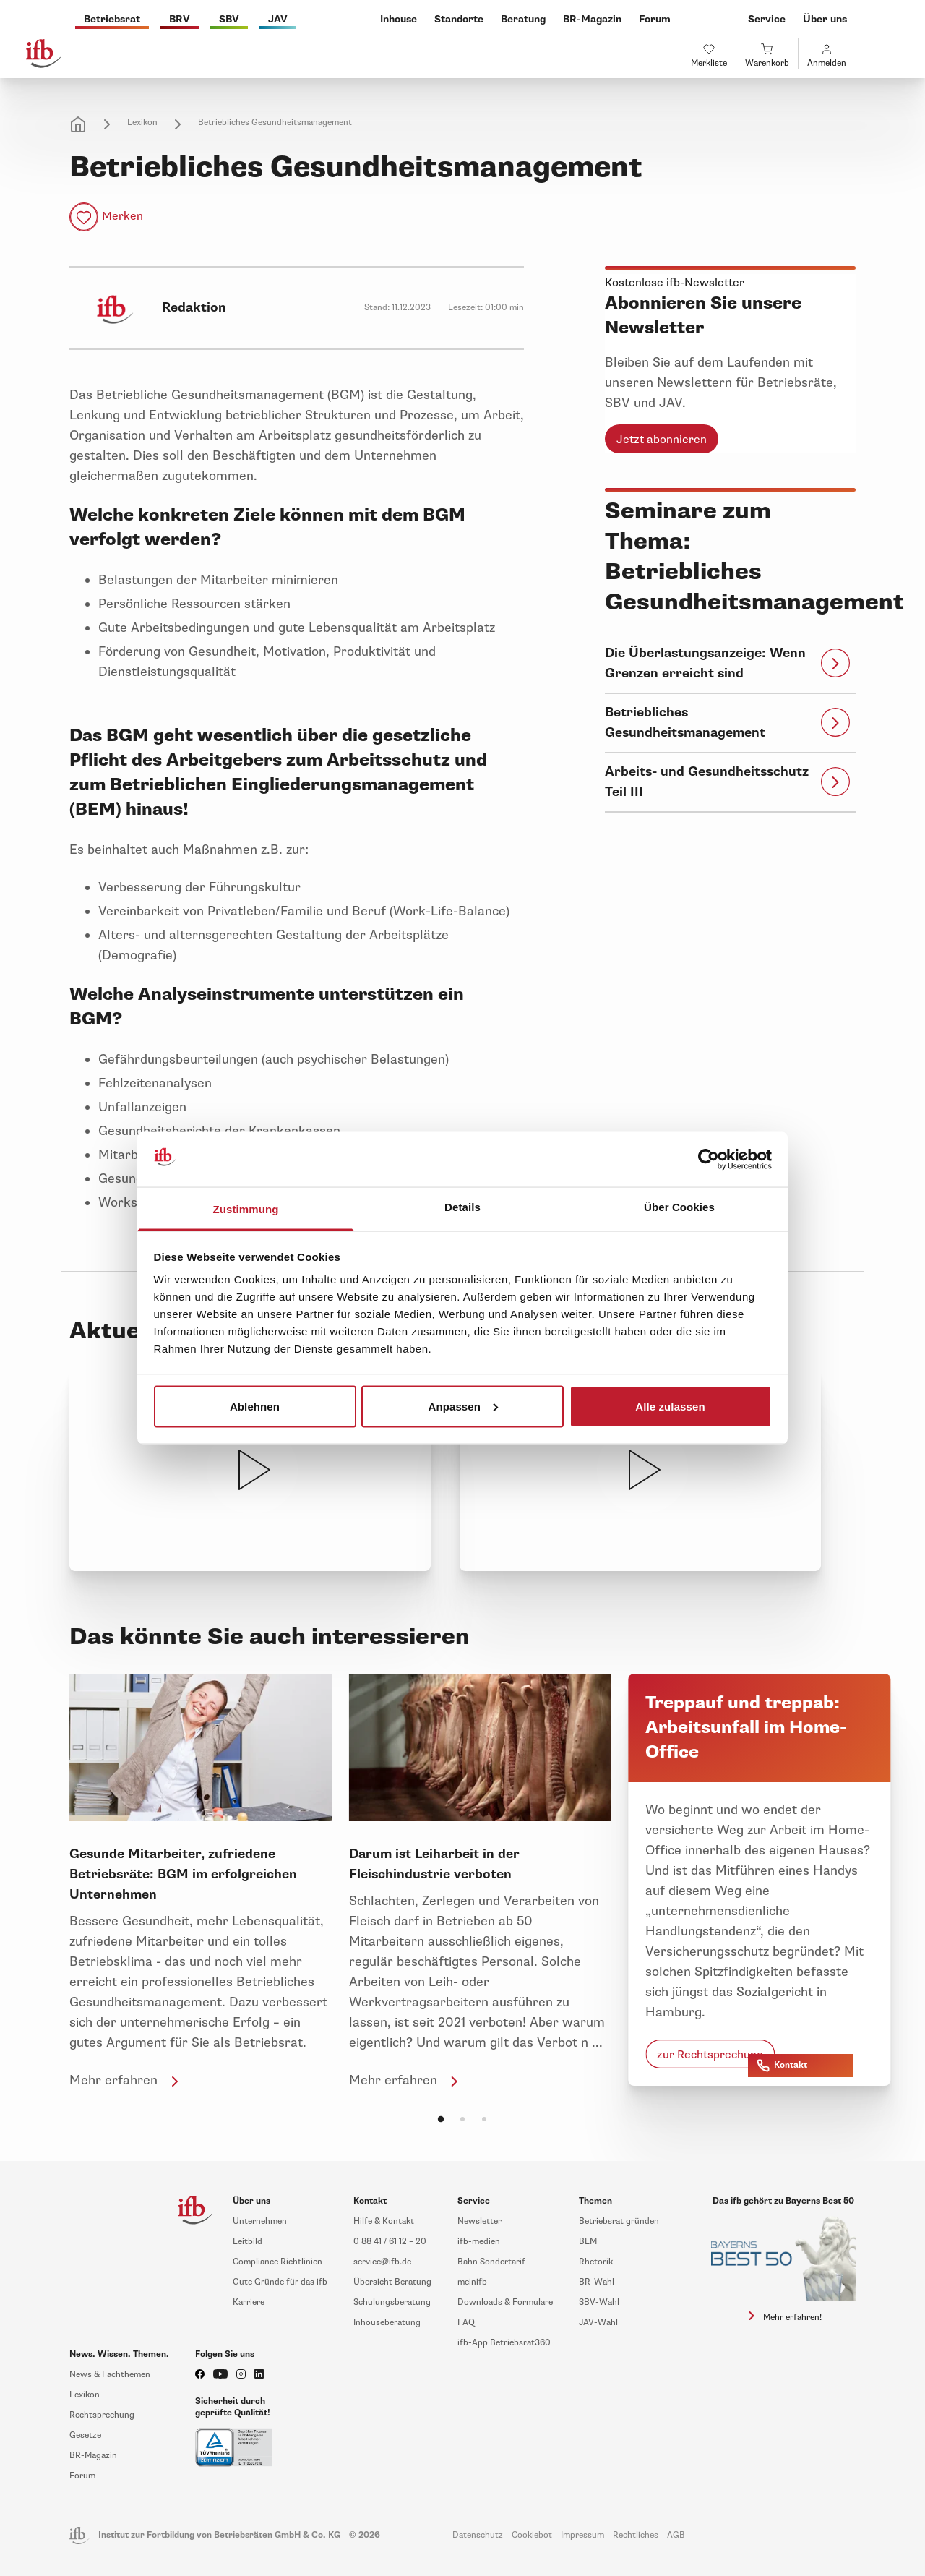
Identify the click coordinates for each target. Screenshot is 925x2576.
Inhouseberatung (387, 2322)
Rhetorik (596, 2261)
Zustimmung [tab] (246, 1209)
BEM (588, 2241)
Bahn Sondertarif (491, 2261)
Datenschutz (477, 2535)
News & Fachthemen (109, 2374)
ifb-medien (478, 2241)
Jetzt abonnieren (661, 439)
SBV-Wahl (599, 2302)
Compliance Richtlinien (277, 2261)
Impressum (582, 2535)
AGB (676, 2535)
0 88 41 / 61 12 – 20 (389, 2241)
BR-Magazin (93, 2455)
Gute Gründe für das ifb (280, 2282)
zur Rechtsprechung (710, 2054)
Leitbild (247, 2241)
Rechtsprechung (101, 2415)
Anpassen (464, 1406)
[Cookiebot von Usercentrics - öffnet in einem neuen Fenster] (708, 1160)
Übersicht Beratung (392, 2282)
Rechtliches (635, 2535)
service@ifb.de (382, 2261)
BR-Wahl (596, 2282)
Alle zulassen (670, 1406)
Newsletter (479, 2221)
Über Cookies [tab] (679, 1207)
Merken (122, 216)
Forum (82, 2475)
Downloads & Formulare (505, 2302)
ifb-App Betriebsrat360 (504, 2342)
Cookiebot (532, 2535)
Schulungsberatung (392, 2302)
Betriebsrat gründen (619, 2221)
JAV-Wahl (598, 2322)
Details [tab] (462, 1207)
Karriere (248, 2302)
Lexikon (142, 122)
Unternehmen (260, 2221)
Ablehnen (255, 1406)
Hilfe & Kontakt (383, 2221)
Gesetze (85, 2435)
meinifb (472, 2282)
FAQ (466, 2322)
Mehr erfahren (126, 2080)
